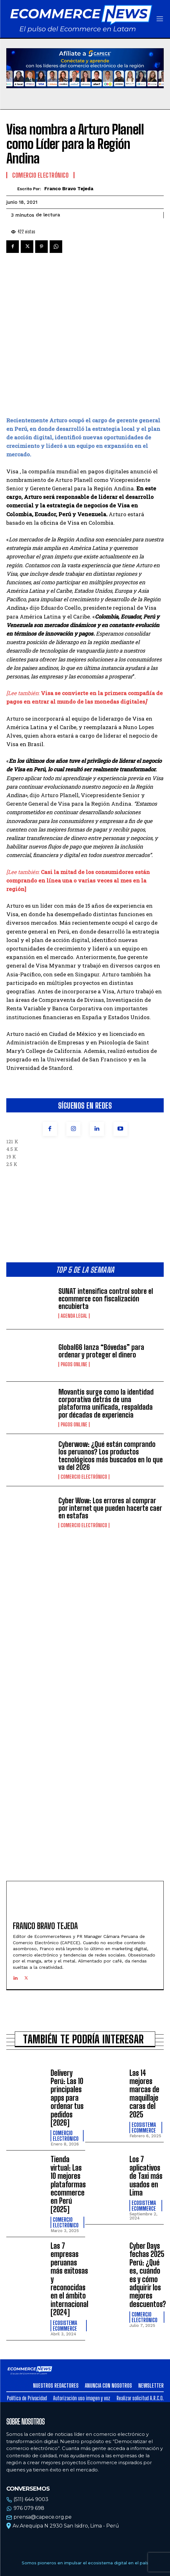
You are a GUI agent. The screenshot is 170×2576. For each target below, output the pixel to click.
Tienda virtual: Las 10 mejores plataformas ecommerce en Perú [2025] (68, 2115)
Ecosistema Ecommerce (144, 2058)
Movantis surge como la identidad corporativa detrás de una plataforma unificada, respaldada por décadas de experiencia (106, 1334)
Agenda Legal (74, 1246)
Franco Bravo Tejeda (68, 188)
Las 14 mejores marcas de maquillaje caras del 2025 (144, 2024)
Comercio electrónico (84, 1407)
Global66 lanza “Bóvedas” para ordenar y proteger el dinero (101, 1282)
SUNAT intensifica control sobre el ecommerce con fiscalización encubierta (105, 1230)
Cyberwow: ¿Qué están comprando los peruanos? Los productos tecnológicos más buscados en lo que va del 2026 (110, 1386)
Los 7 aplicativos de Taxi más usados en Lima (145, 2107)
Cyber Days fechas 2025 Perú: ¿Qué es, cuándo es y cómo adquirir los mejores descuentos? (147, 2206)
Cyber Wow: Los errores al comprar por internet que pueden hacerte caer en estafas (110, 1439)
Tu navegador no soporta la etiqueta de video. (85, 68)
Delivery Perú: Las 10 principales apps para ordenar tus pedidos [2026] (67, 2028)
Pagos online (74, 1295)
